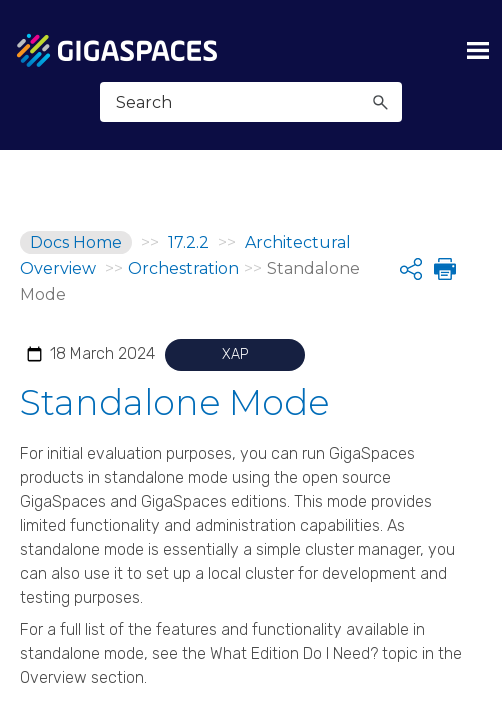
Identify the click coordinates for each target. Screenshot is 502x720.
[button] (381, 102)
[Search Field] (250, 102)
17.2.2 (188, 242)
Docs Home (76, 242)
